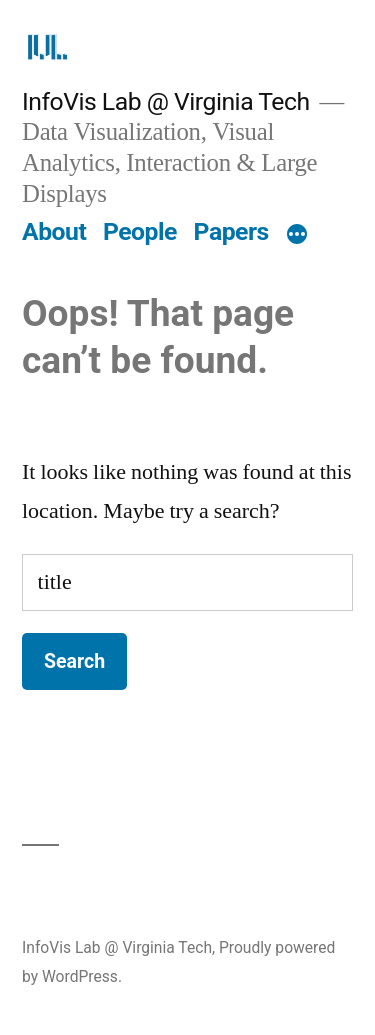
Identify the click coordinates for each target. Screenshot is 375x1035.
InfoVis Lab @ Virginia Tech (166, 101)
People (140, 231)
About (54, 231)
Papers (231, 231)
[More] (297, 236)
